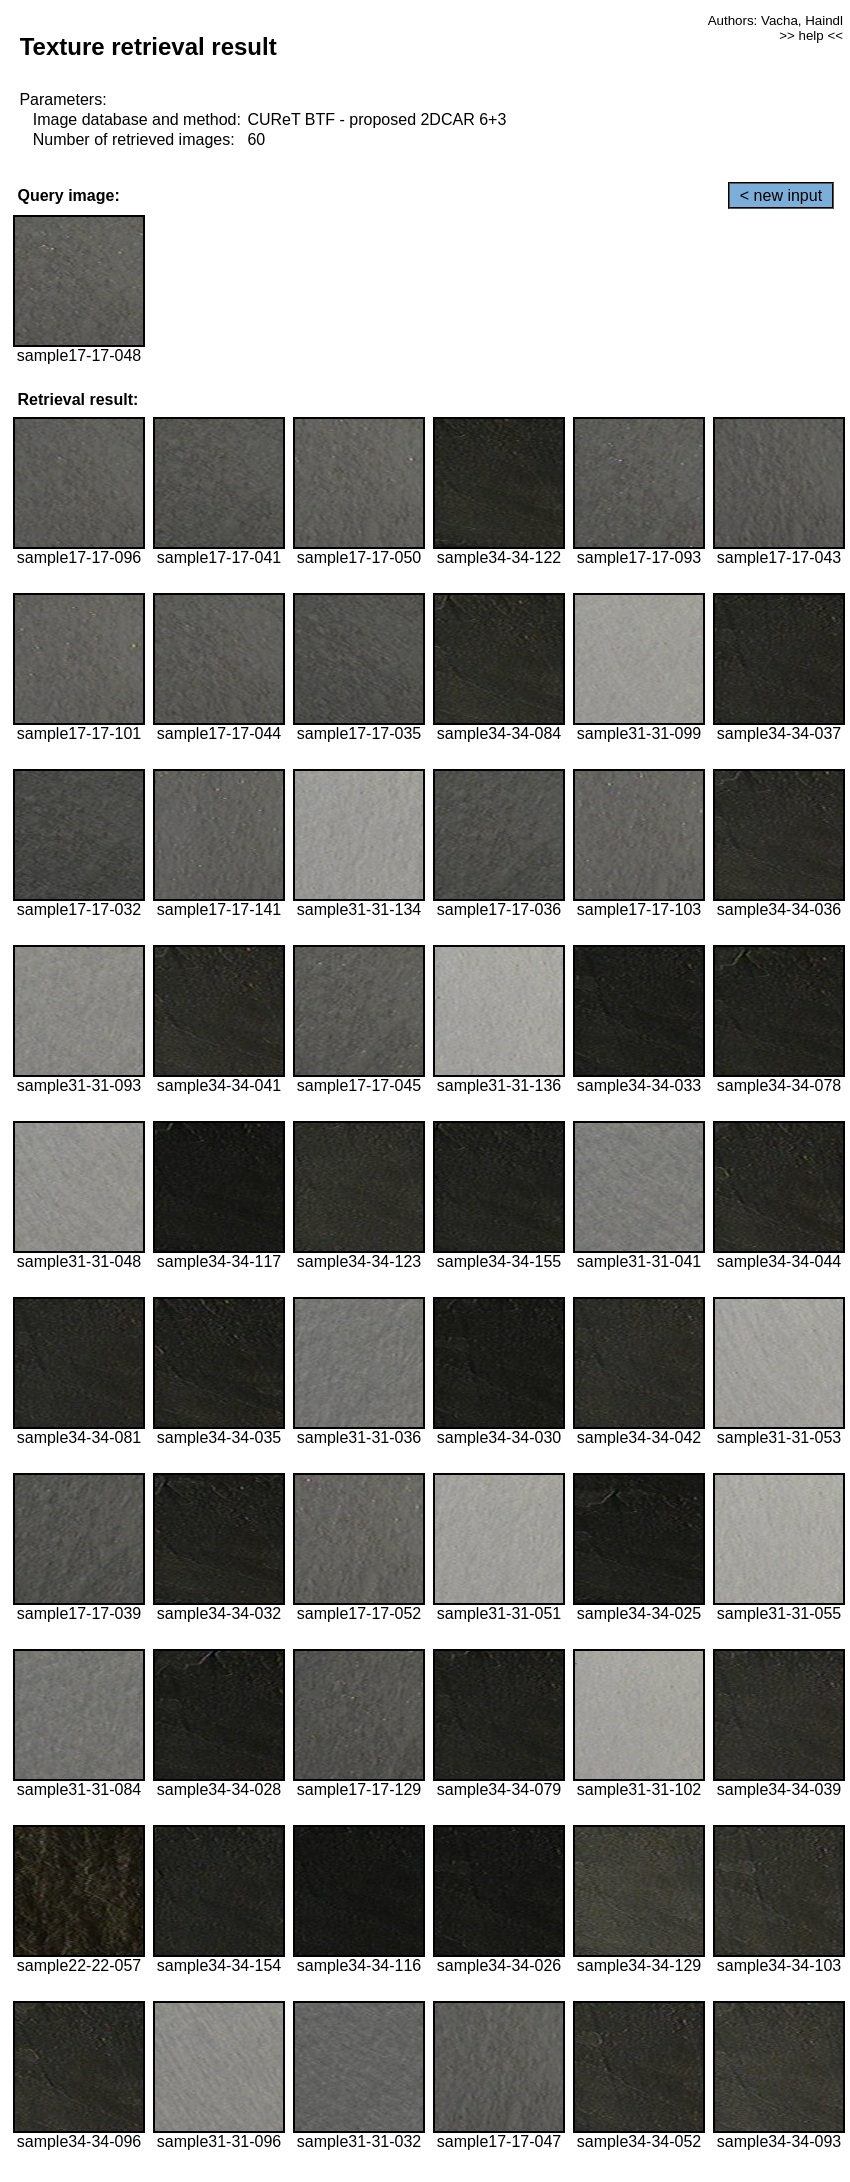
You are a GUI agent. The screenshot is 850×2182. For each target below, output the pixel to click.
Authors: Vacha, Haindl (775, 20)
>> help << (811, 35)
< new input (781, 195)
